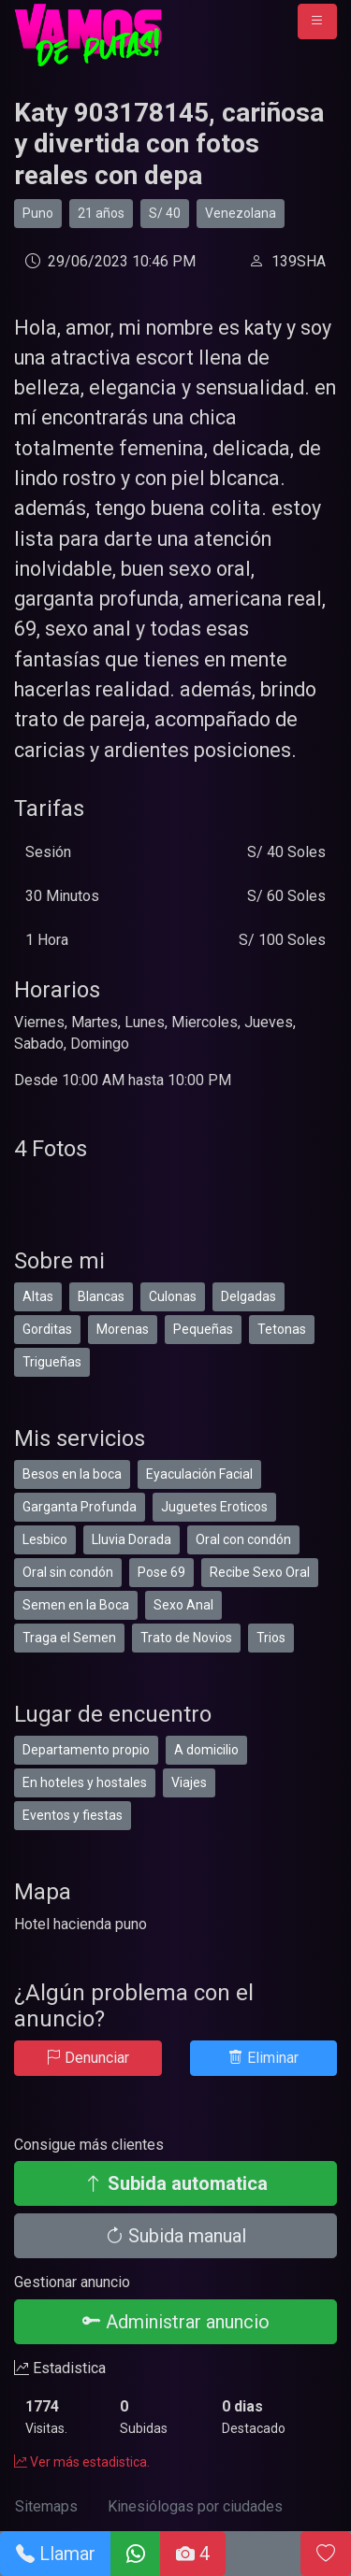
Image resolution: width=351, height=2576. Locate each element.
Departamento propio (86, 1749)
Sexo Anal (183, 1604)
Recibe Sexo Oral (260, 1572)
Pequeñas (203, 1329)
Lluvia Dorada (131, 1539)
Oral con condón (243, 1539)
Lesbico (44, 1539)
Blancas (101, 1296)
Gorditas (47, 1329)
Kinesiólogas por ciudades (195, 2506)
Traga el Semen (69, 1637)
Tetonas (281, 1329)
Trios (270, 1637)
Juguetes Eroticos (214, 1506)
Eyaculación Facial (199, 1474)
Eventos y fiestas (72, 1815)
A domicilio (206, 1749)
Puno (37, 213)
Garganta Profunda (79, 1506)
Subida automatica (176, 2183)
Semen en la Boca (75, 1604)
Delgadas (248, 1296)
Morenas (122, 1329)
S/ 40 (165, 213)
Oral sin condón (67, 1572)
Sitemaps (46, 2506)
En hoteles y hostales (84, 1782)
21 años (101, 213)
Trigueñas (51, 1361)
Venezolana (240, 213)
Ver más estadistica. (82, 2461)
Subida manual (175, 2236)
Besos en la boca (72, 1474)
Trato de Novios (186, 1637)
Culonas (173, 1296)
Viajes (189, 1782)
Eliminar (263, 2058)
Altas (37, 1296)
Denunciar (87, 2058)
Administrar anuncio (176, 2322)
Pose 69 (161, 1572)
